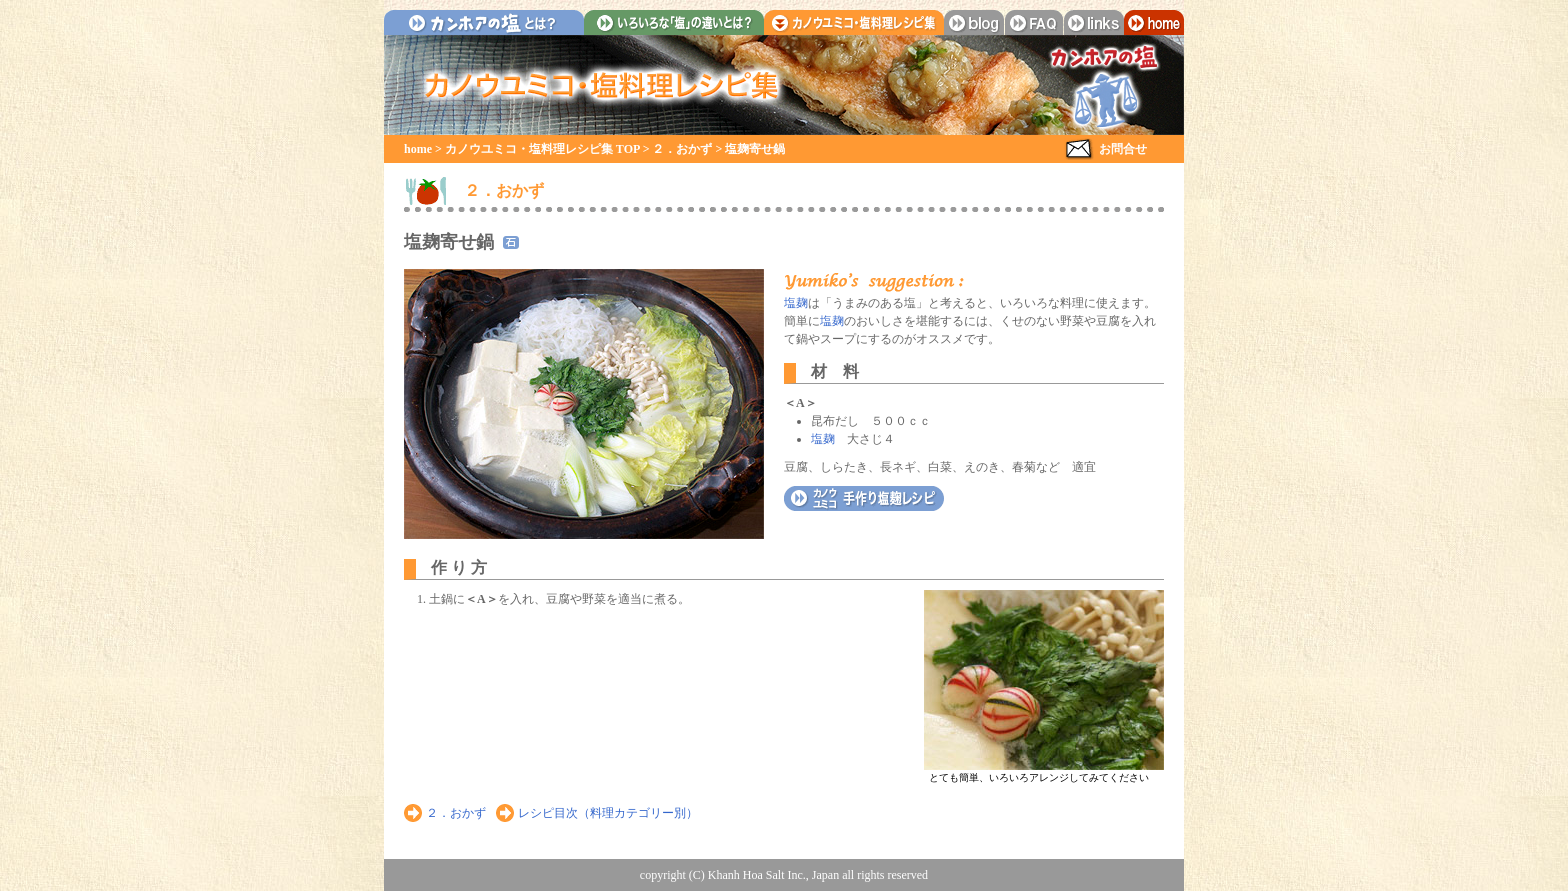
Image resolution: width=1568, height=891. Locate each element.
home (1154, 22)
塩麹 (796, 303)
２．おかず (682, 149)
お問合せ (1123, 149)
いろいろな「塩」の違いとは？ (674, 22)
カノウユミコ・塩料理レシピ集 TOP (542, 149)
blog (974, 22)
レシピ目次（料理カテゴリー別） (608, 813)
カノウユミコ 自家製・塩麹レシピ (864, 498)
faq (1034, 22)
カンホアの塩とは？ (484, 22)
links (1094, 22)
